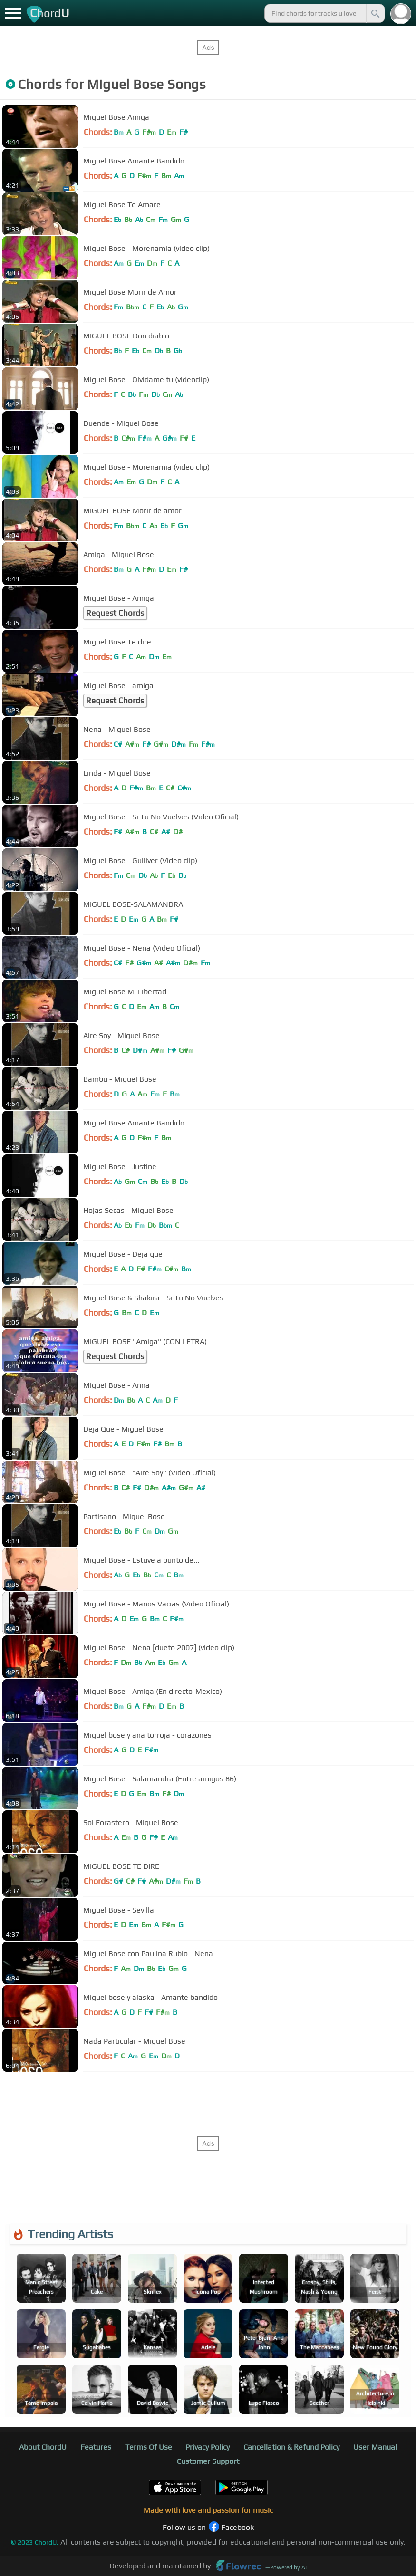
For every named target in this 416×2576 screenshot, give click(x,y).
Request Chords (115, 613)
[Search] (374, 13)
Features (95, 2446)
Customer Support (208, 2461)
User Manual (375, 2446)
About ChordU (43, 2446)
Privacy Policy (207, 2446)
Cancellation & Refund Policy (291, 2446)
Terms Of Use (148, 2446)
